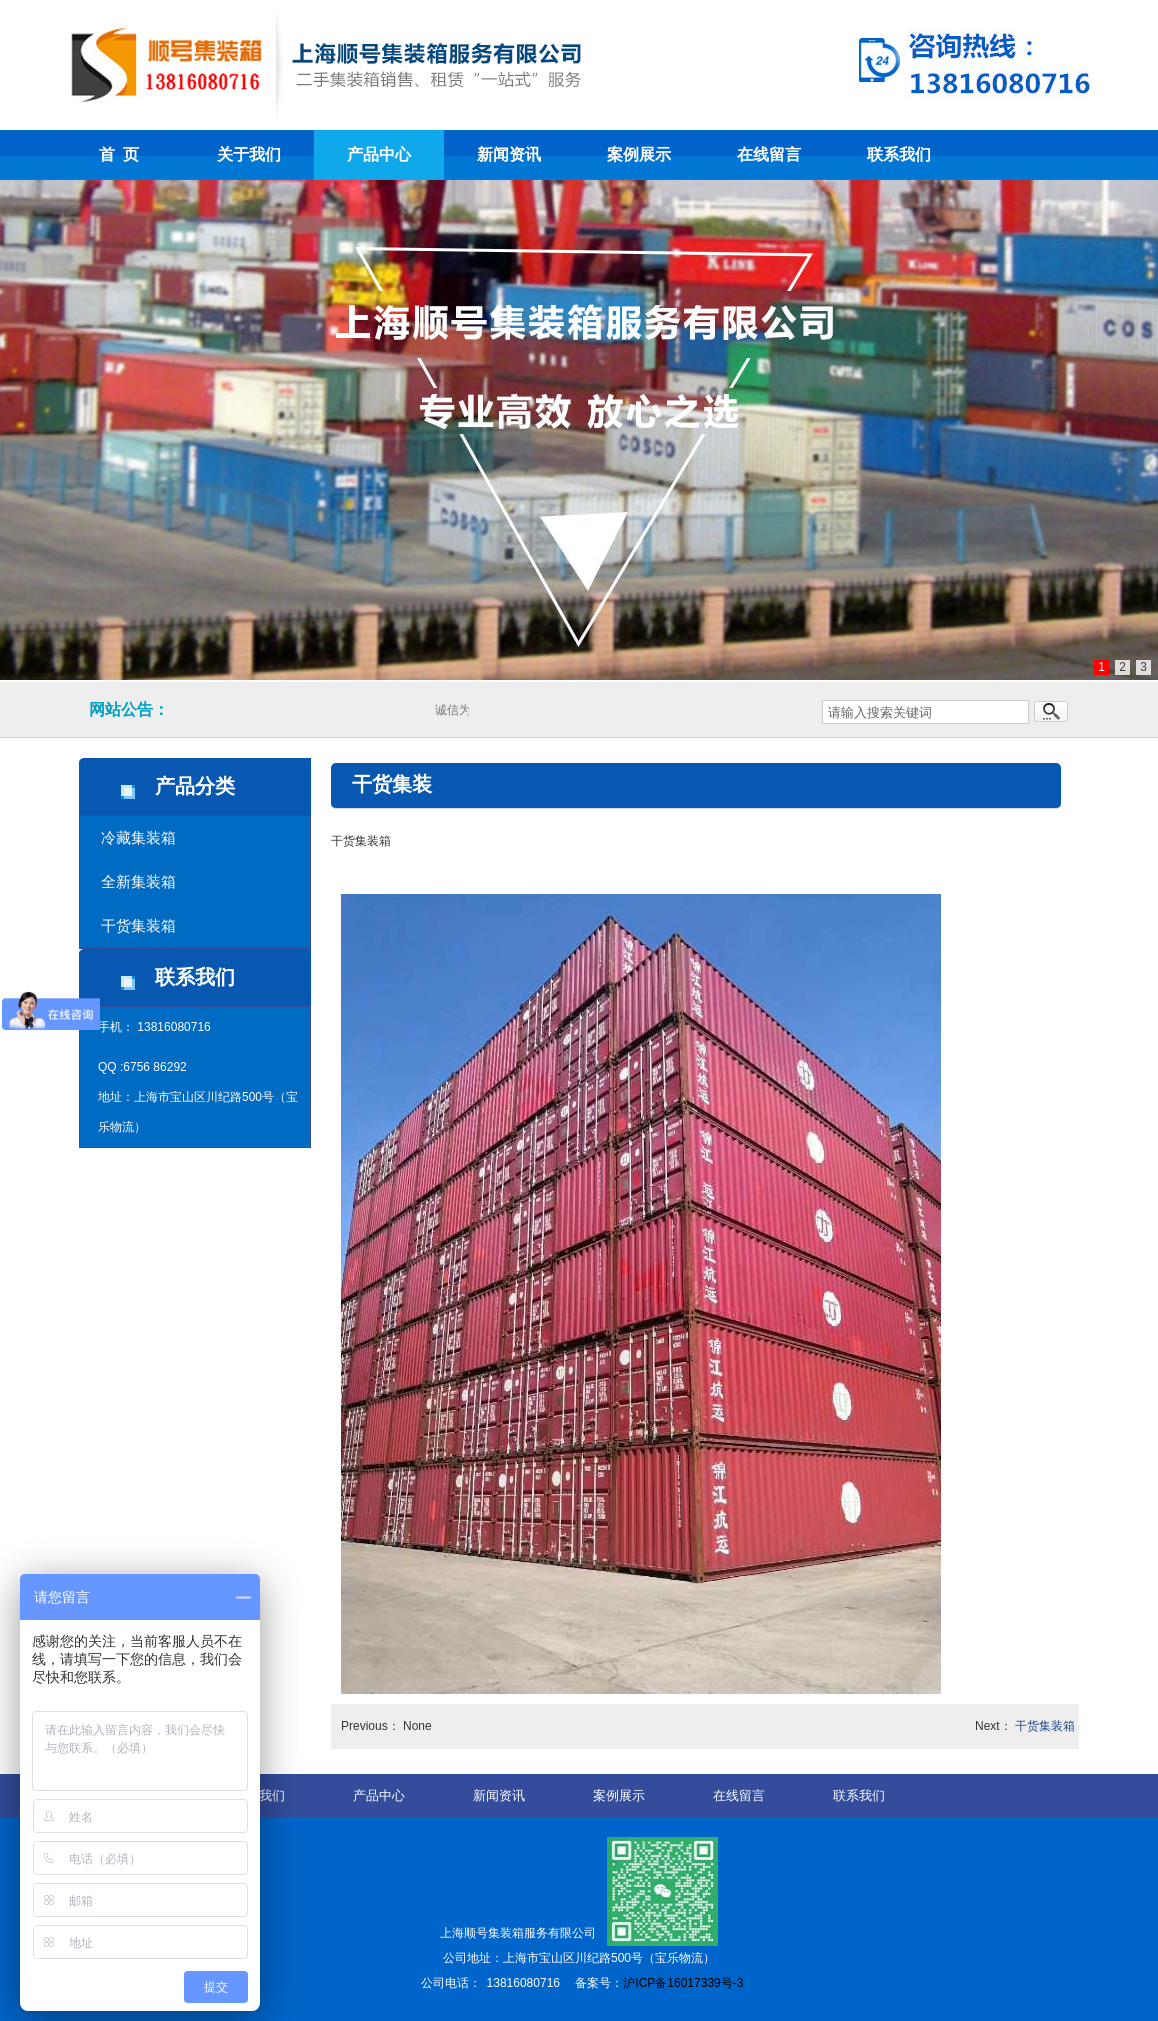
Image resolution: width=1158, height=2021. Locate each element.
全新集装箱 (138, 881)
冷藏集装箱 (138, 837)
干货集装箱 (138, 925)
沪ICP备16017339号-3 (683, 1983)
